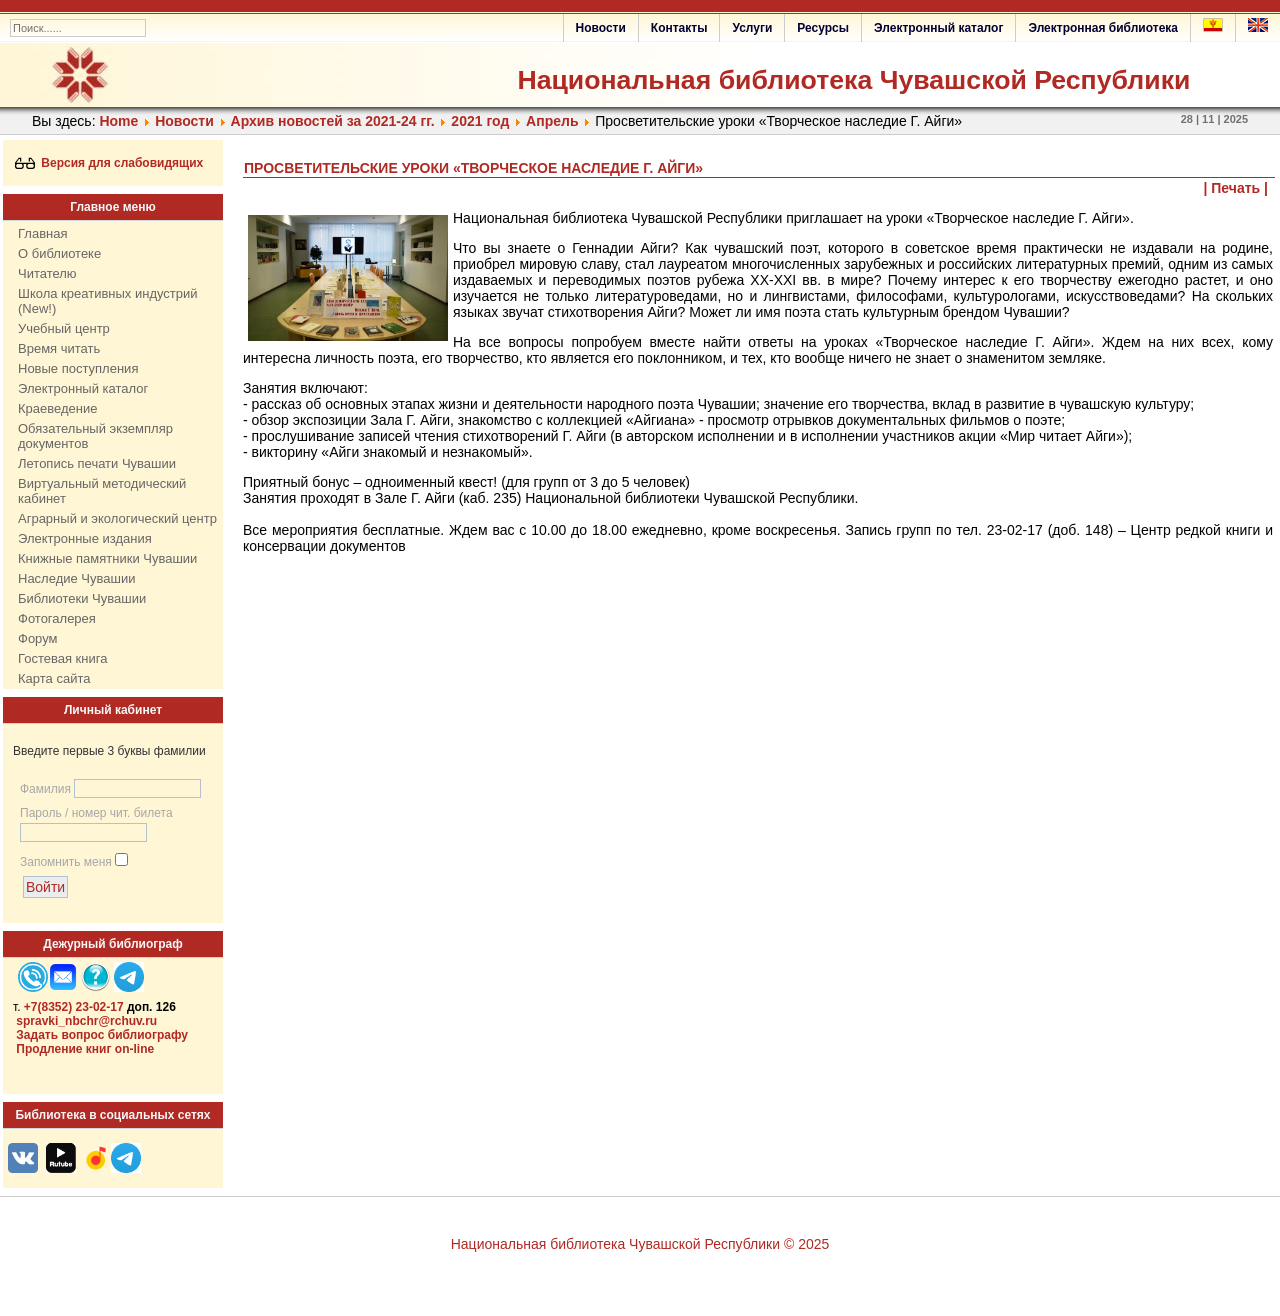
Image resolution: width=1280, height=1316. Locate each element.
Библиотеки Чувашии (82, 598)
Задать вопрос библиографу (102, 1035)
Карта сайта (54, 678)
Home (118, 121)
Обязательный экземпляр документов (95, 436)
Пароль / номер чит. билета (96, 813)
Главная (42, 233)
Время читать (59, 348)
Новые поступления (78, 368)
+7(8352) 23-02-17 (74, 1007)
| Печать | (1236, 188)
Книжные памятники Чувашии (107, 558)
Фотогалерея (57, 618)
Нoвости (184, 121)
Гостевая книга (62, 658)
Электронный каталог (938, 28)
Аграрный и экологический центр (117, 518)
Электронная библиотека (1103, 28)
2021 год (480, 121)
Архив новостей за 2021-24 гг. (333, 121)
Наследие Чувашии (76, 578)
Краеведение (57, 408)
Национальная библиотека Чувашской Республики (853, 80)
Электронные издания (85, 538)
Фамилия (45, 789)
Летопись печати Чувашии (97, 463)
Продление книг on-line (85, 1049)
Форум (38, 638)
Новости (601, 28)
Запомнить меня (66, 862)
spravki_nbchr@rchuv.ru (86, 1021)
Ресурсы (823, 28)
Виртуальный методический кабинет (102, 491)
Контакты (679, 28)
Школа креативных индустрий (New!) (108, 301)
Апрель (552, 121)
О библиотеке (59, 253)
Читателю (47, 273)
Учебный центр (64, 328)
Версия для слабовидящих (109, 163)
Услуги (752, 28)
